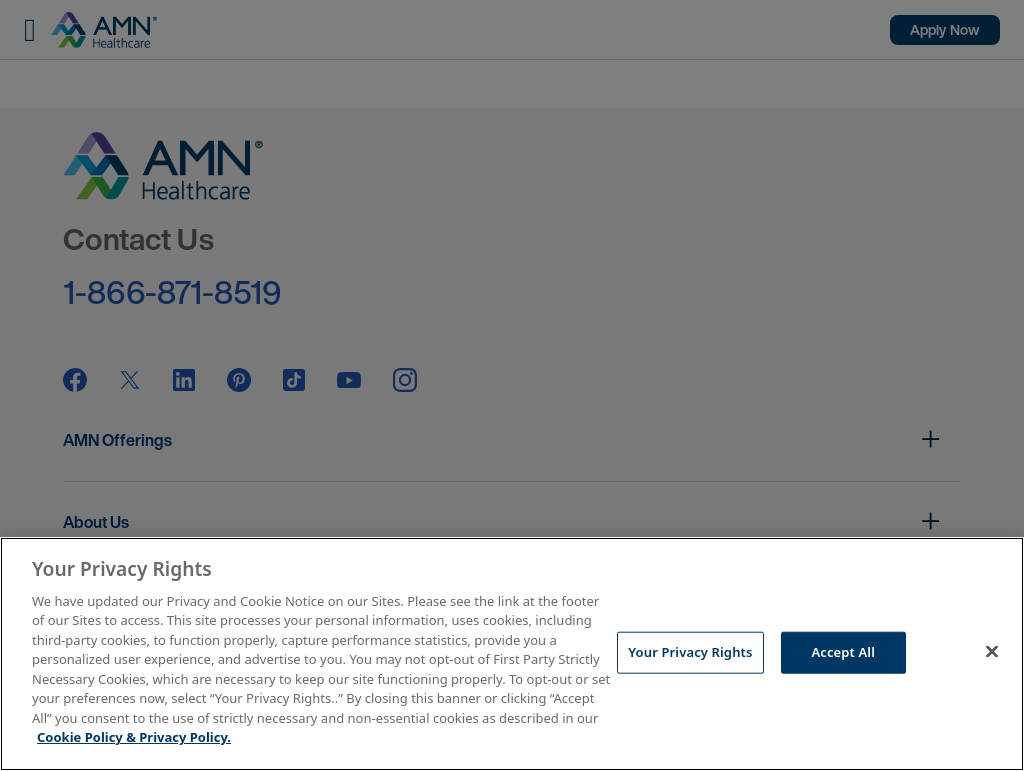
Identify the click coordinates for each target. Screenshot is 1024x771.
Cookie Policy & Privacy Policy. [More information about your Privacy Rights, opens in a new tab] (134, 737)
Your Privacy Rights (690, 652)
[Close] (992, 651)
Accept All (843, 652)
